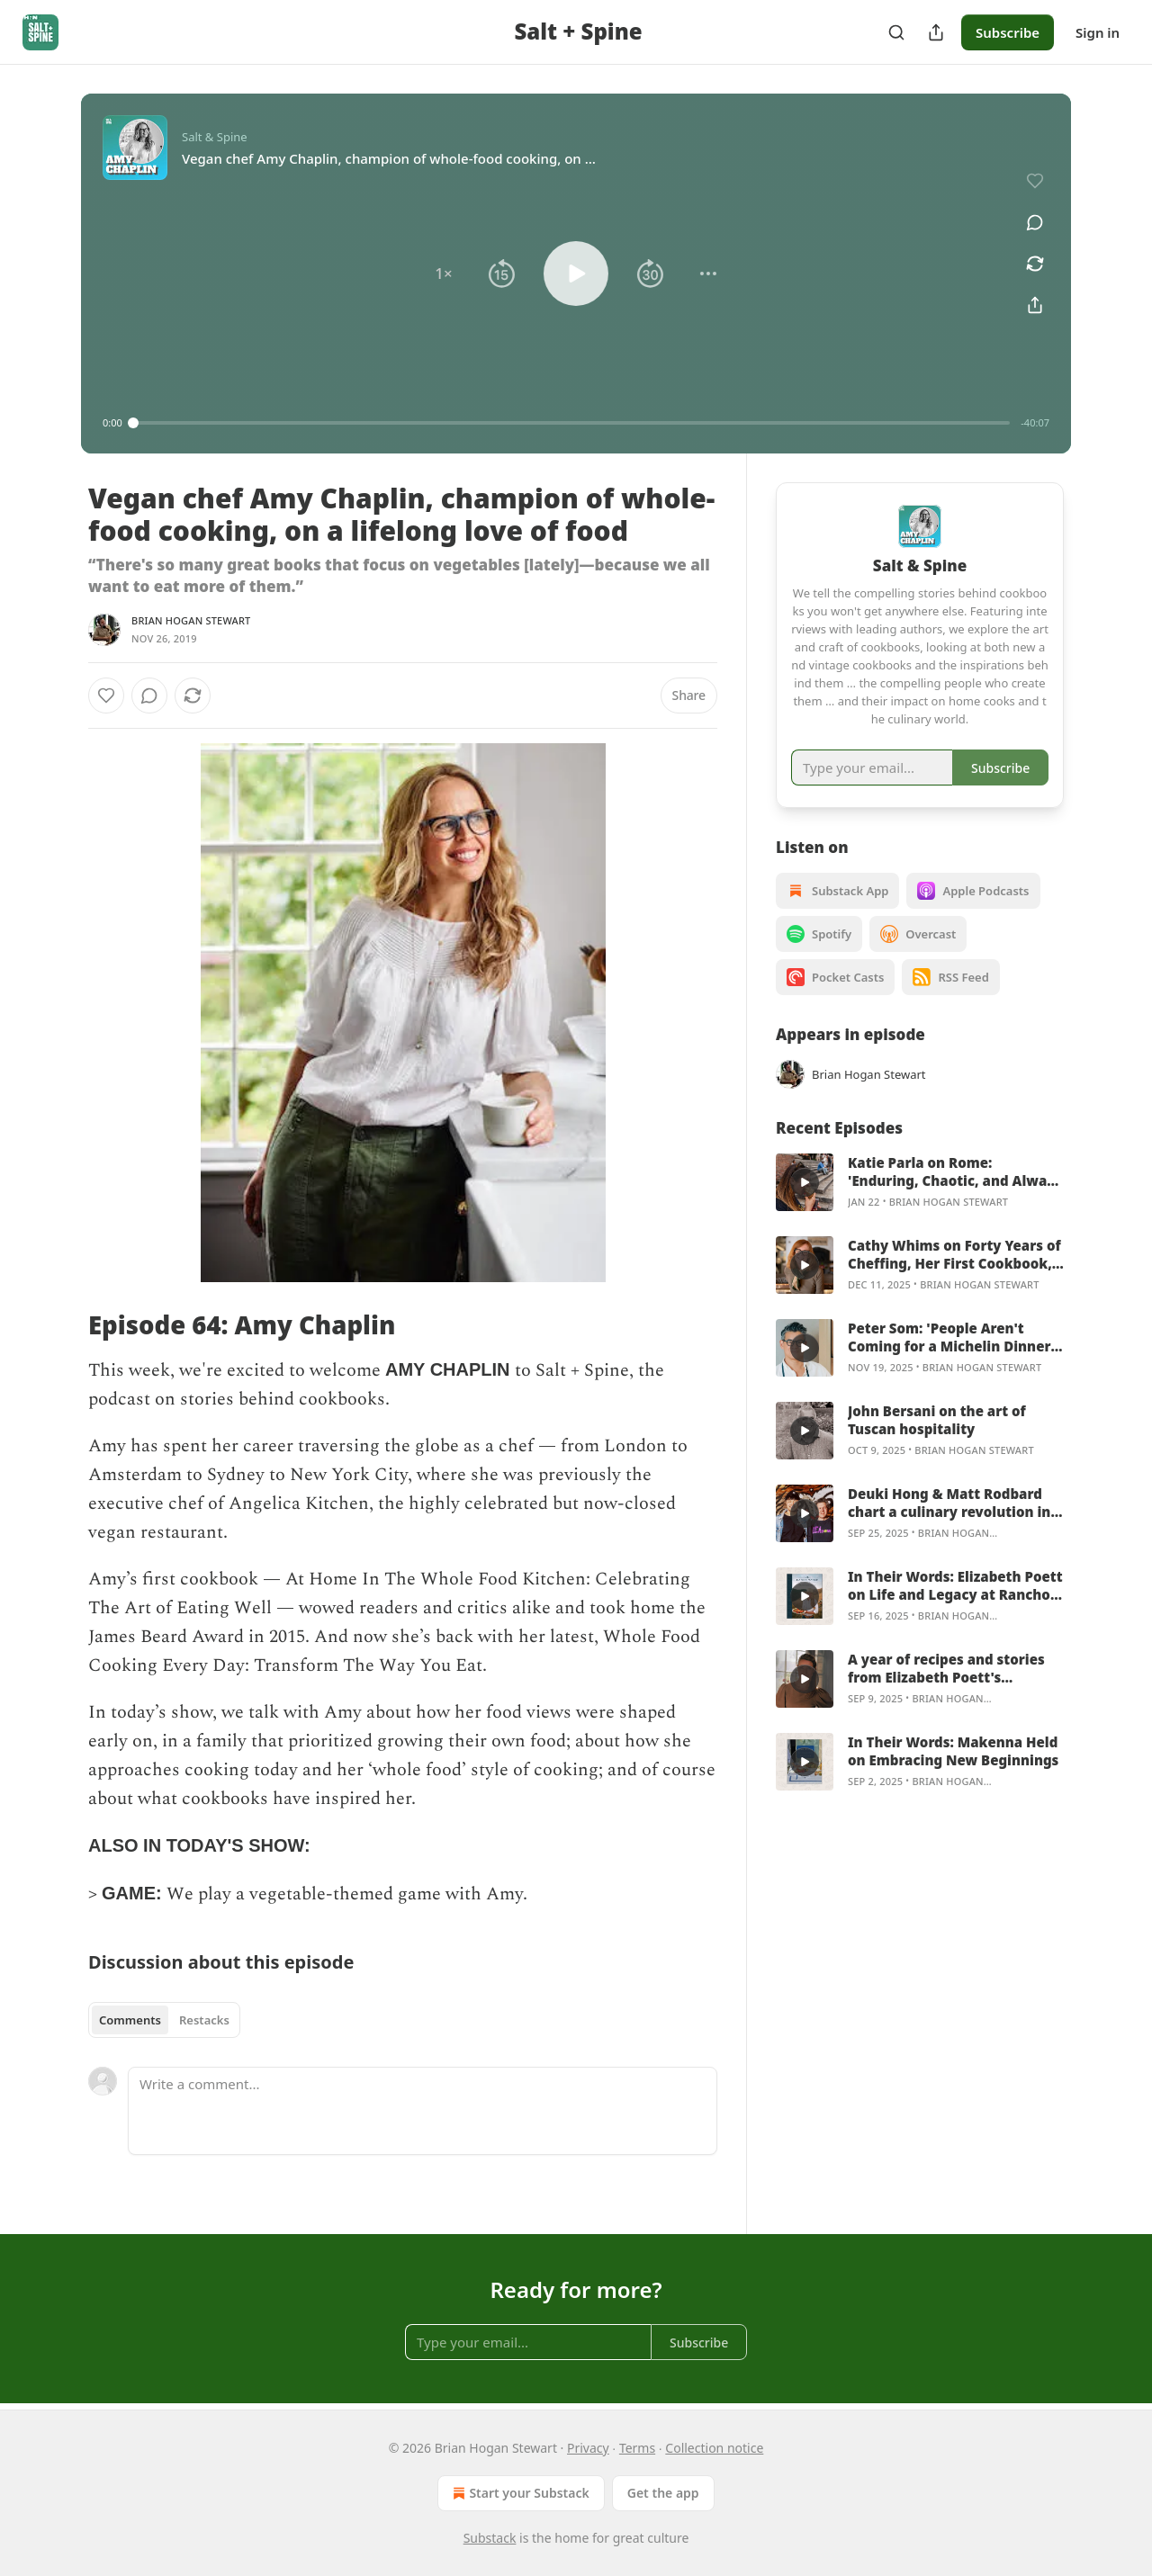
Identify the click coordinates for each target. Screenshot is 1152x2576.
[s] (804, 1182)
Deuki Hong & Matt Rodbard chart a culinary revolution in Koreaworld (949, 1503)
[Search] (896, 32)
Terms (637, 2447)
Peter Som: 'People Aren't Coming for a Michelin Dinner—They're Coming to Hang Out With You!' (952, 1337)
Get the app (663, 2492)
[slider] (572, 423)
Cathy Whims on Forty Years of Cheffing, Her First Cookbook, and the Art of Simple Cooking (954, 1254)
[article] (920, 1182)
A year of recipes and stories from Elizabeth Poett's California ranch (946, 1668)
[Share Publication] (936, 32)
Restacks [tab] (204, 2020)
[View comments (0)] (1035, 222)
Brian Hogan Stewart (191, 620)
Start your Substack (519, 2493)
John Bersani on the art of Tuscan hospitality (937, 1420)
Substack (490, 2537)
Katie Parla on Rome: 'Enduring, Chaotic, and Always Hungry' (955, 1171)
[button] (444, 273)
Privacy (588, 2447)
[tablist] (164, 2020)
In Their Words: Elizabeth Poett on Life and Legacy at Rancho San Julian (955, 1585)
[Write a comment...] (422, 2111)
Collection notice (714, 2447)
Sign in (1098, 32)
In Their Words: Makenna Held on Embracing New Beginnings (953, 1751)
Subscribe (1008, 32)
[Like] (106, 696)
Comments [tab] (130, 2020)
